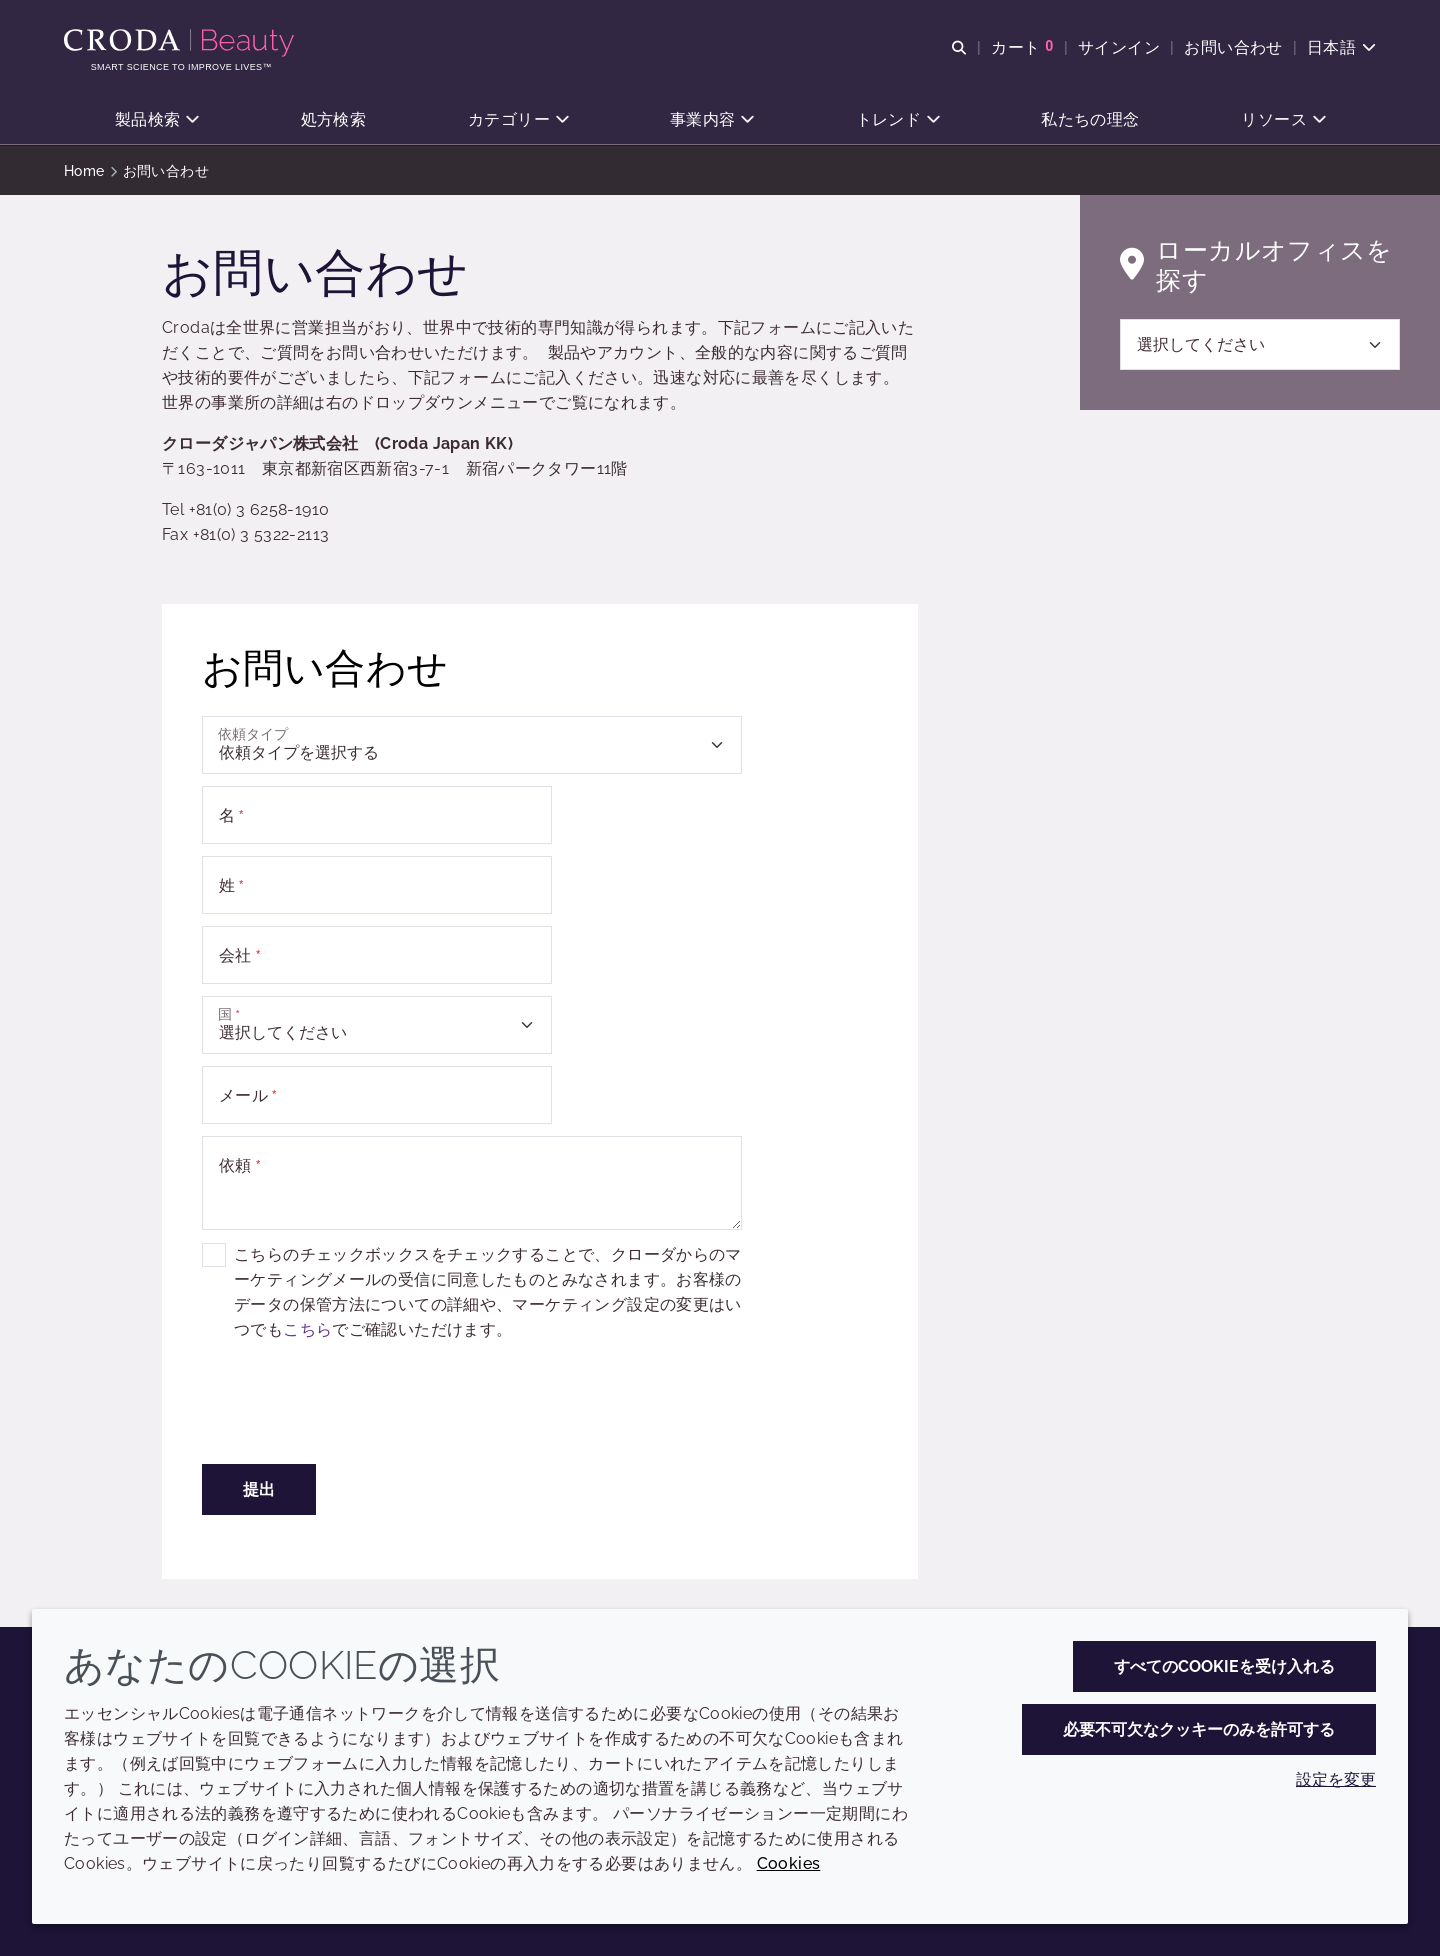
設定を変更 (1336, 1779)
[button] (157, 120)
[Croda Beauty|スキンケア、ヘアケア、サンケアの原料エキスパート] (181, 43)
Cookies (789, 1863)
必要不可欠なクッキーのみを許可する (1199, 1729)
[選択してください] (1260, 344)
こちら (307, 1329)
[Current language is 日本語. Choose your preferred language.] (1341, 47)
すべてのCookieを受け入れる (1224, 1666)
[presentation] (354, 1413)
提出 (259, 1489)
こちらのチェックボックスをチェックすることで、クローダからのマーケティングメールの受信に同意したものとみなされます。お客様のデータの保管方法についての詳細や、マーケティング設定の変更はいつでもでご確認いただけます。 (488, 1292)
